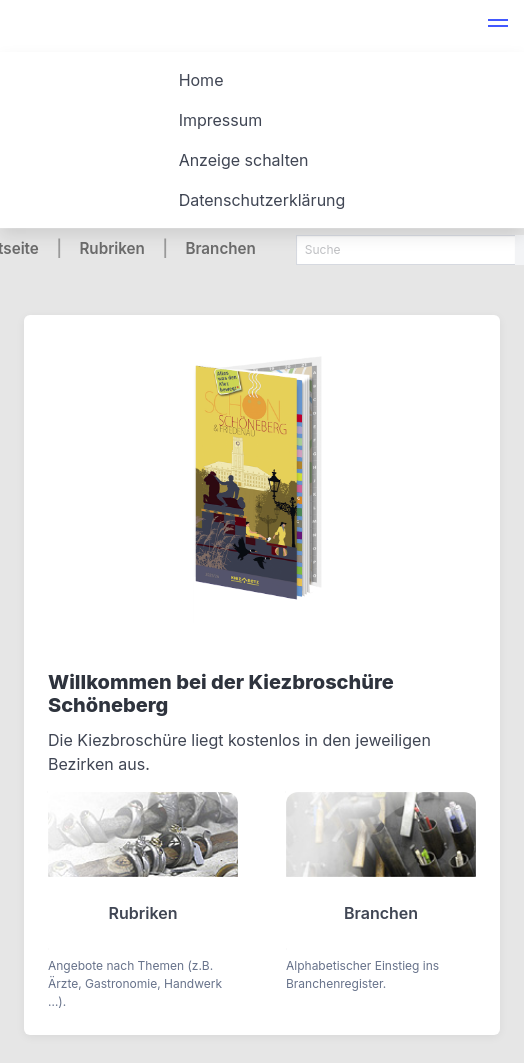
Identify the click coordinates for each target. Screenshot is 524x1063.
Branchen (220, 248)
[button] (498, 26)
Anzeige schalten (244, 160)
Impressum (221, 120)
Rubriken (111, 248)
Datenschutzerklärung (262, 200)
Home (201, 80)
